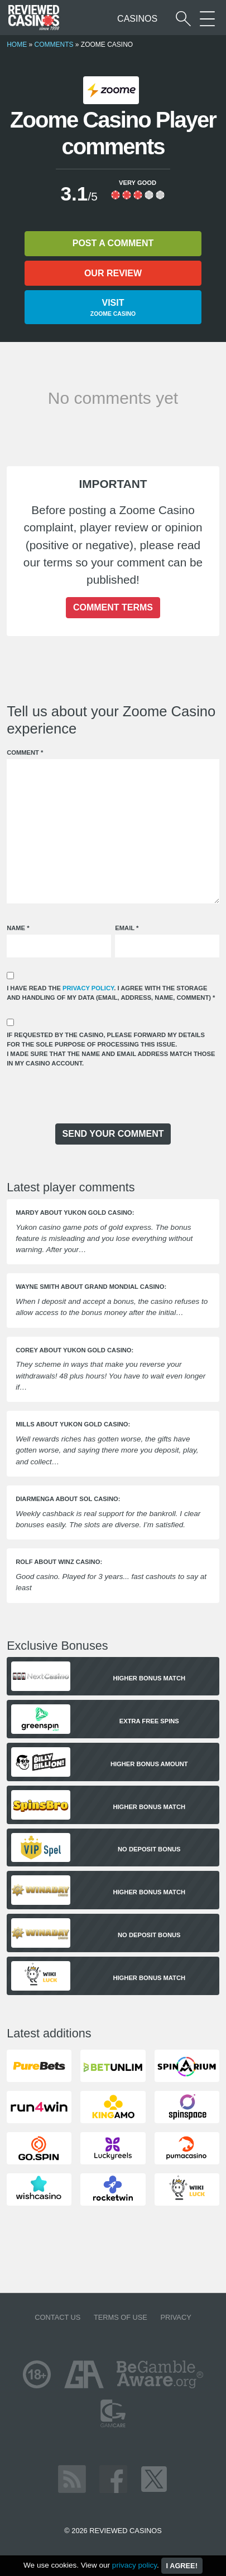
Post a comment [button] (113, 243)
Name (18, 928)
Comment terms (113, 607)
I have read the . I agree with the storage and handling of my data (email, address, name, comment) (111, 993)
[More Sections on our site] (207, 18)
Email (126, 928)
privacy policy (88, 988)
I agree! (182, 2566)
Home (17, 44)
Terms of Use (120, 2317)
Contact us (57, 2317)
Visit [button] (113, 308)
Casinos (137, 18)
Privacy (175, 2317)
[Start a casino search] (183, 18)
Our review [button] (113, 273)
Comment (25, 752)
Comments (53, 44)
